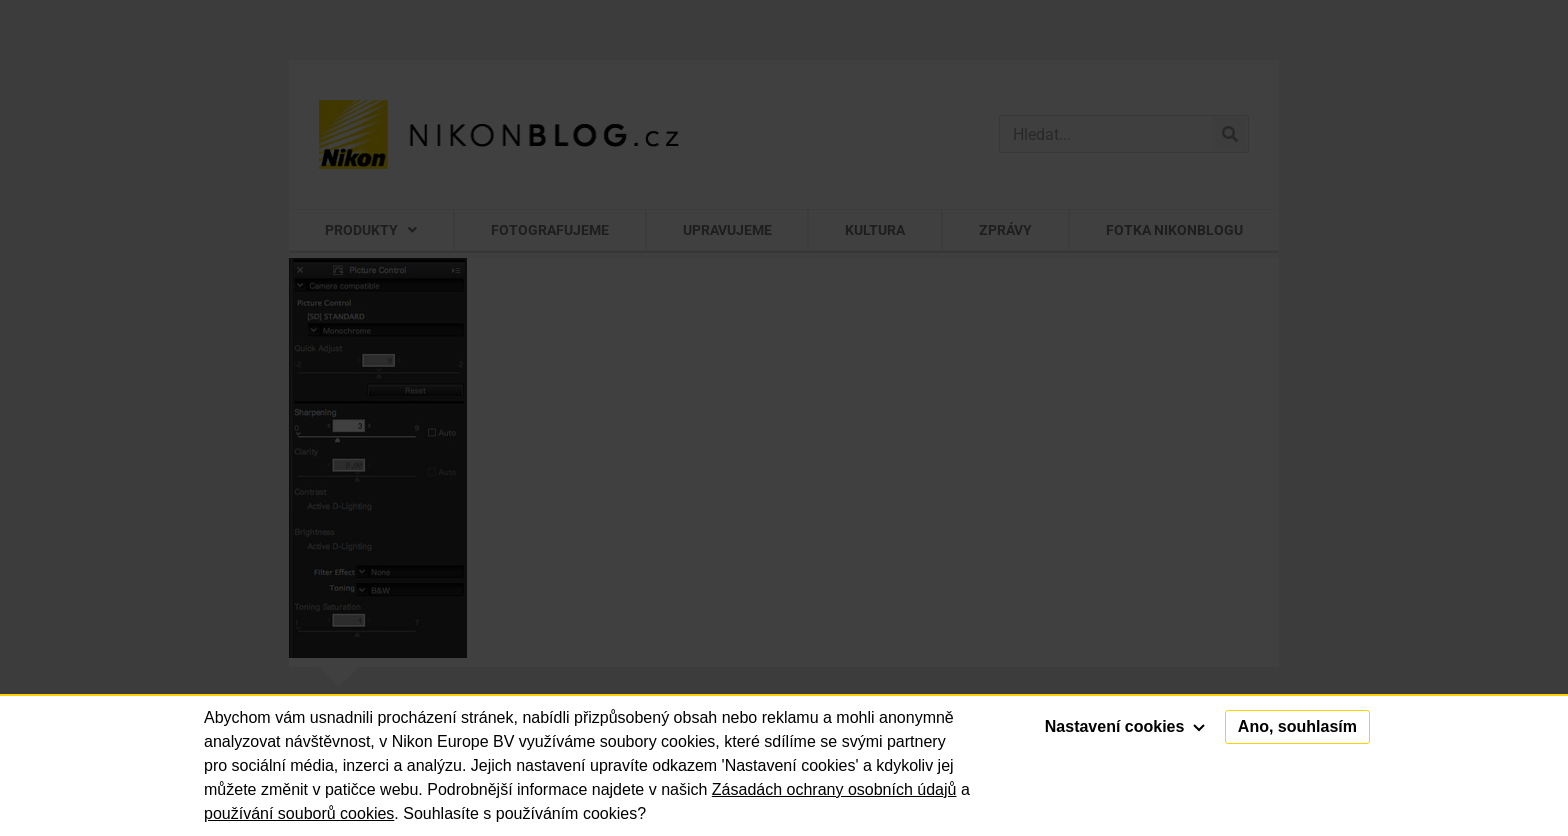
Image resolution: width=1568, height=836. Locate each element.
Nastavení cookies (1125, 726)
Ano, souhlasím (1297, 726)
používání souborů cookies (299, 813)
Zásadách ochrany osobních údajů (834, 789)
